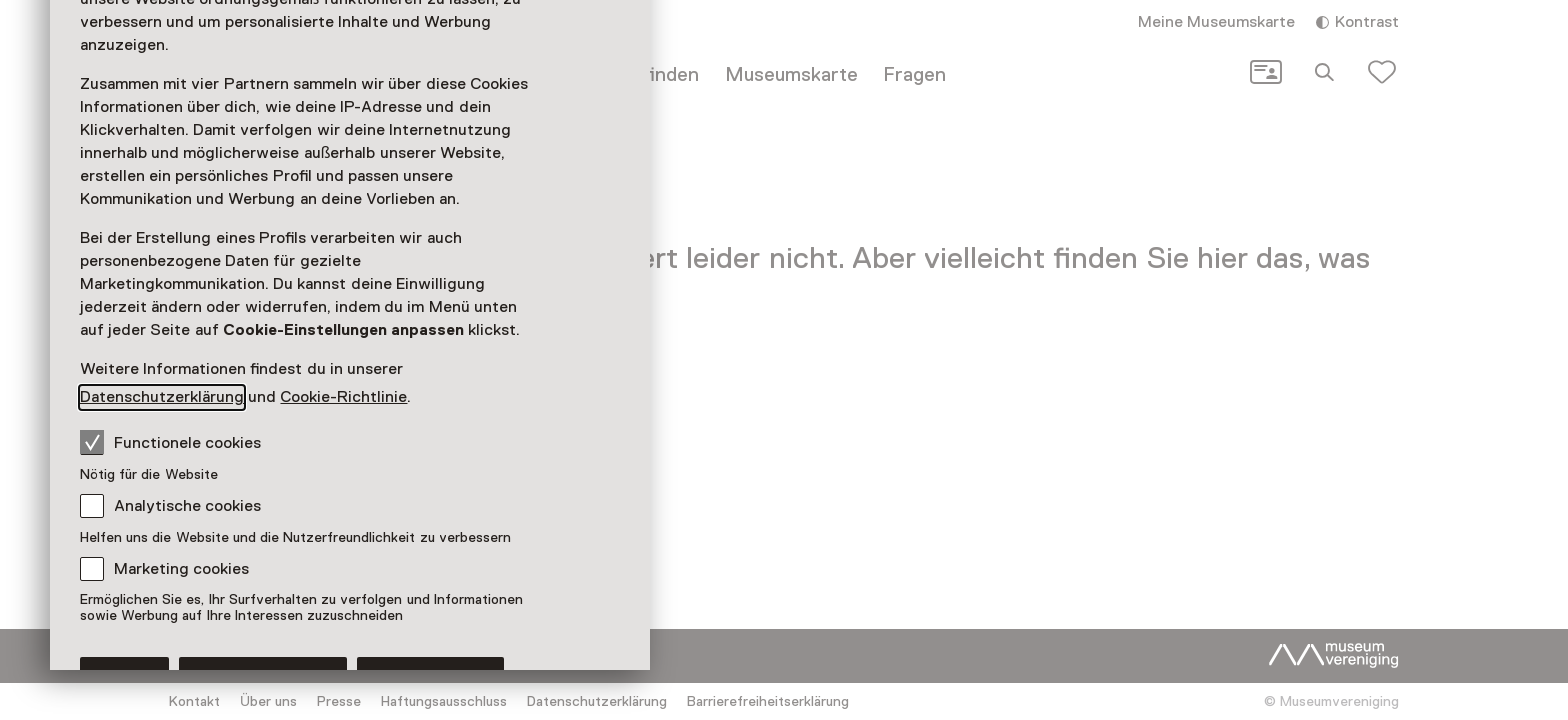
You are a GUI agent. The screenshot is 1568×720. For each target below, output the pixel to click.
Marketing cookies (181, 569)
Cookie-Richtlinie (343, 397)
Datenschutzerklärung (162, 397)
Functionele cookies (170, 442)
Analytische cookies (187, 506)
